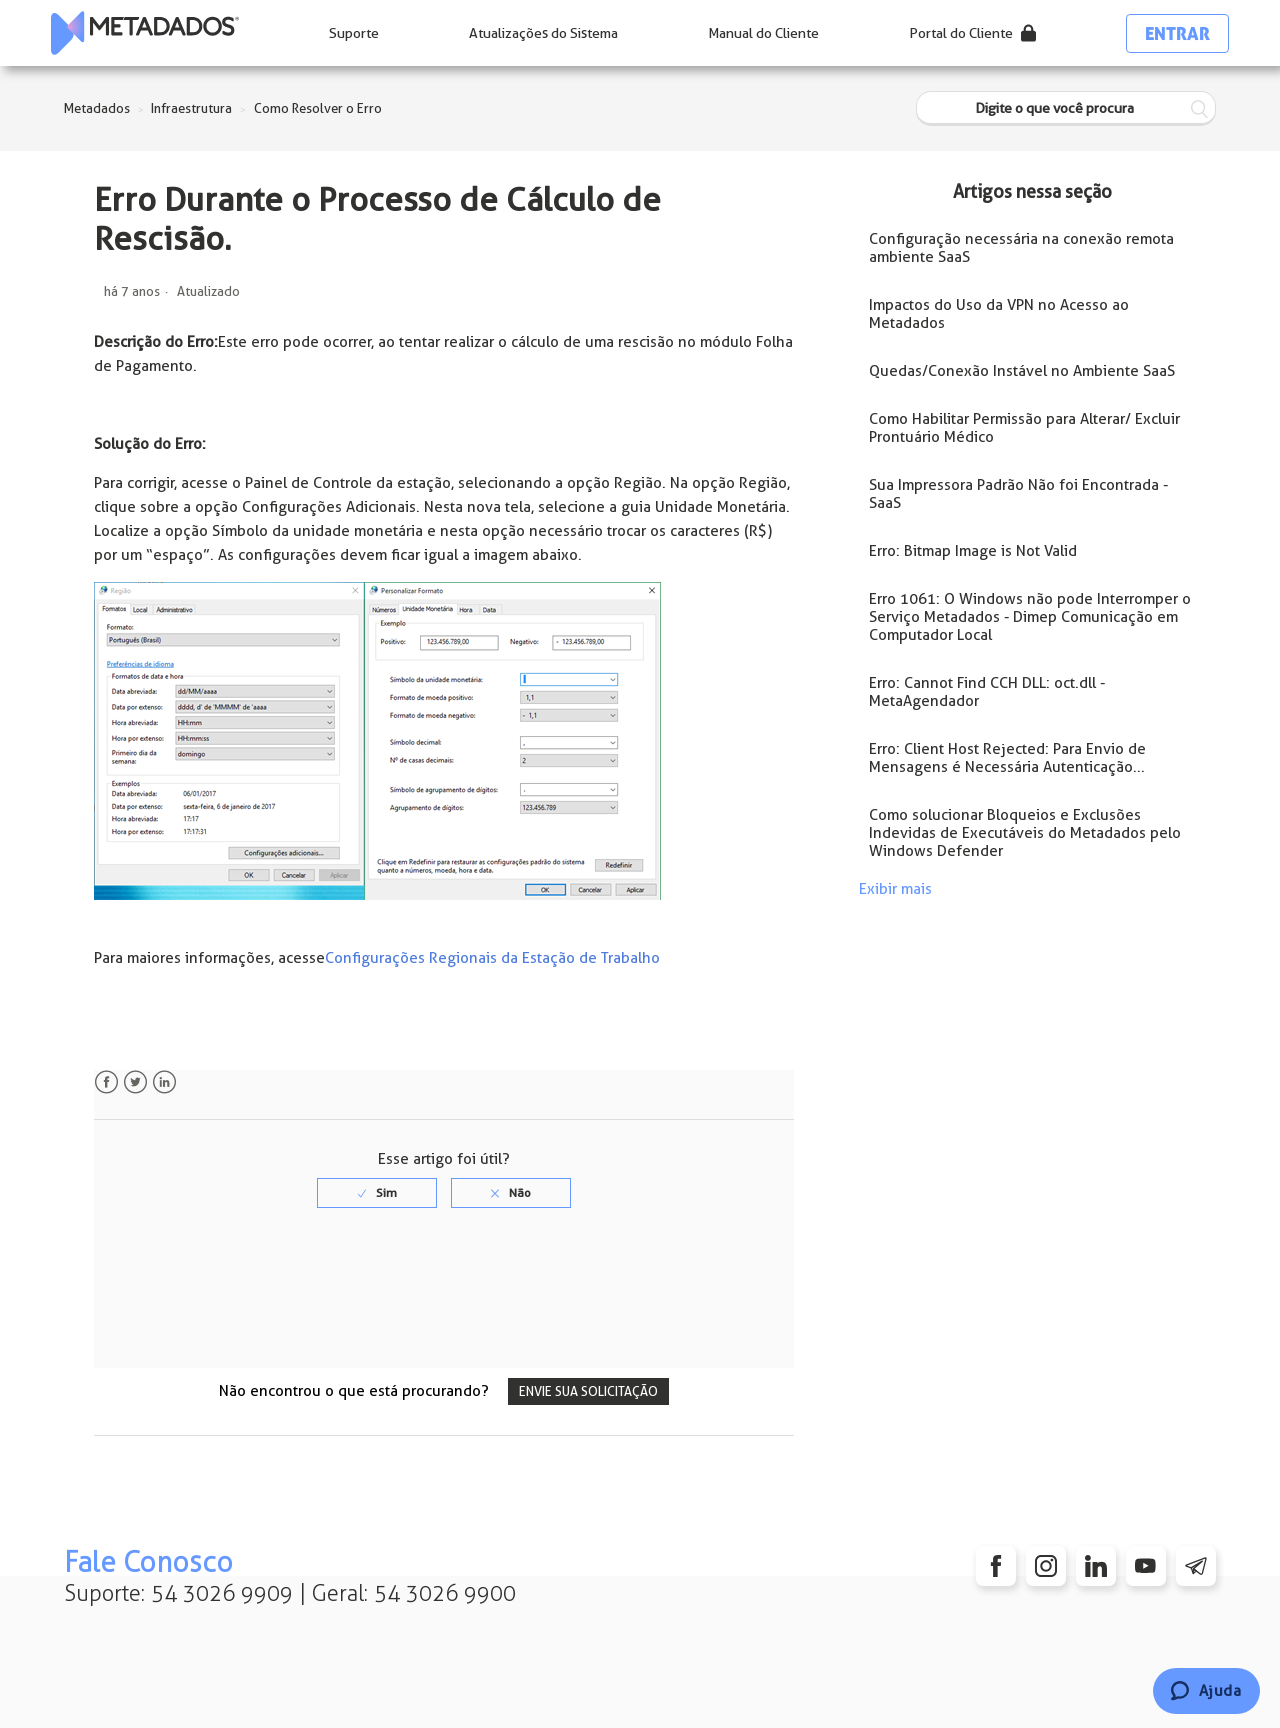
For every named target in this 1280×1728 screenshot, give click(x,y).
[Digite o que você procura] (1066, 108)
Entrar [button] (1177, 33)
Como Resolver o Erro (318, 108)
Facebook (106, 1082)
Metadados (97, 108)
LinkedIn (164, 1082)
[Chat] (1206, 1691)
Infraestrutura (191, 108)
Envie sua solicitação (588, 1391)
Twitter (135, 1082)
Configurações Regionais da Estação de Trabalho (492, 958)
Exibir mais (895, 889)
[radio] (377, 1193)
